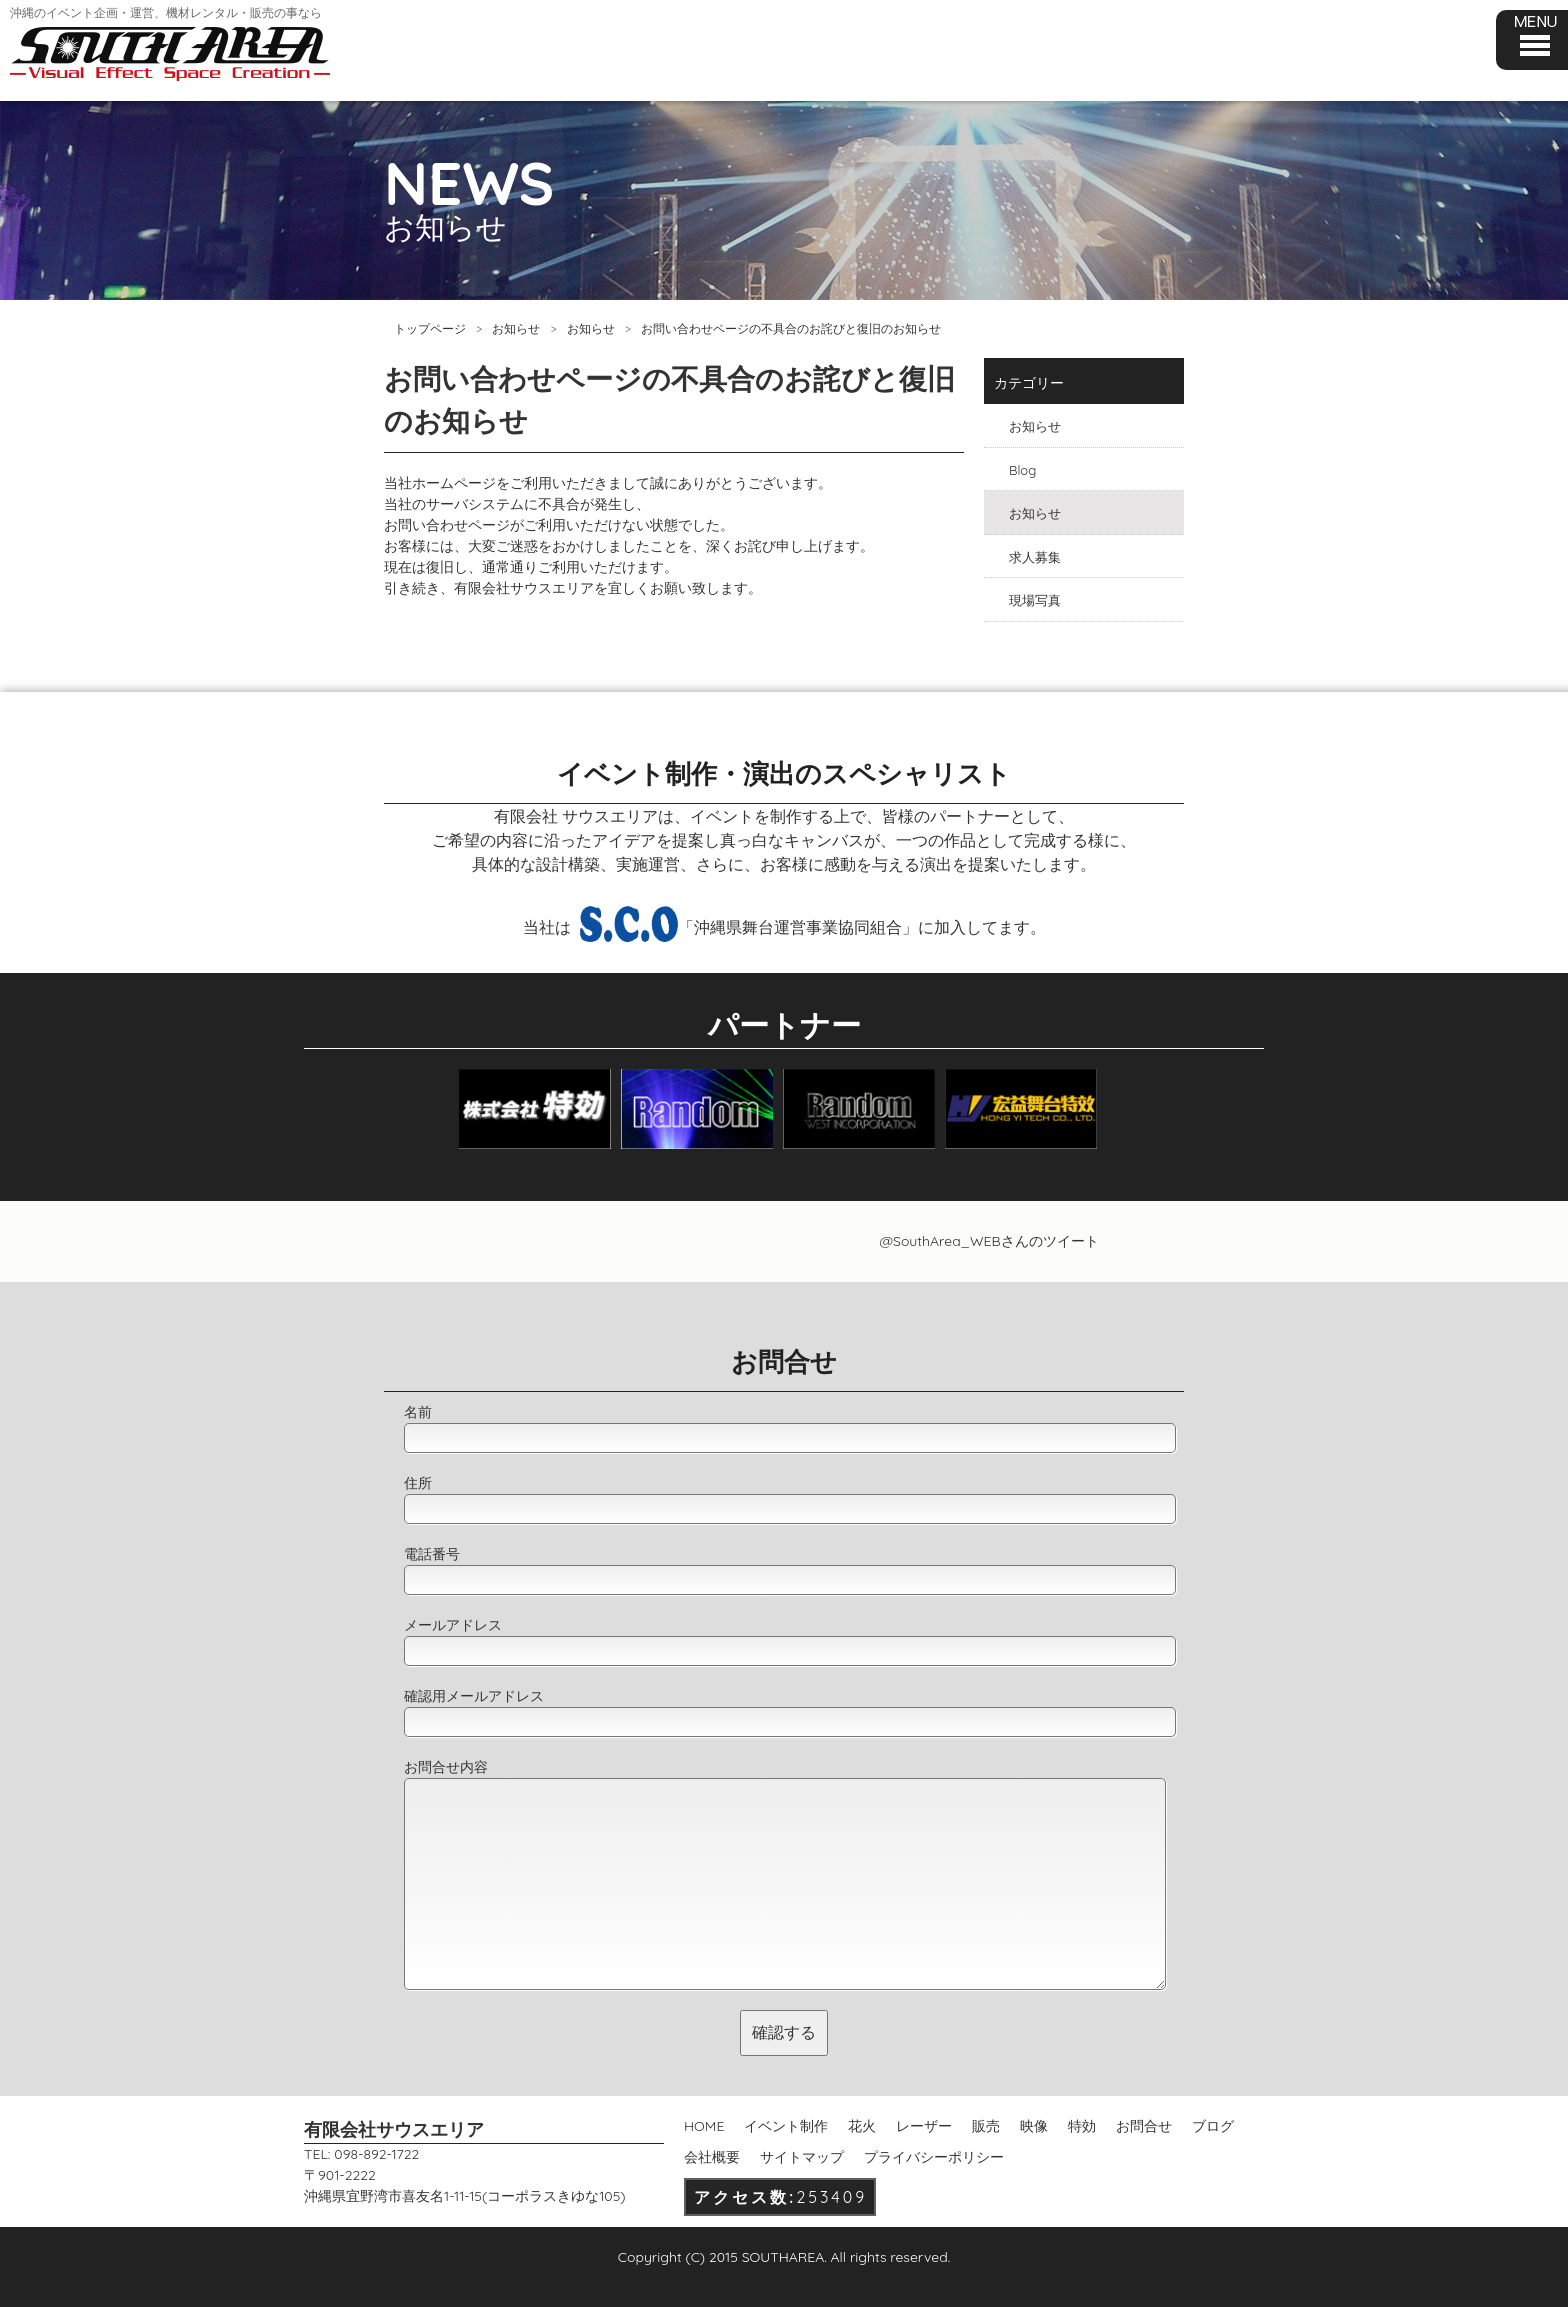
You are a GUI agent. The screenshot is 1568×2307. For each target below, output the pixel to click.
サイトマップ (802, 2157)
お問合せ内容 (446, 1767)
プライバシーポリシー (934, 2157)
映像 (1034, 2126)
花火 (862, 2126)
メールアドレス (453, 1625)
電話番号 (432, 1554)
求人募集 (1035, 557)
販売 (986, 2126)
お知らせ (516, 328)
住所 (418, 1483)
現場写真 (1035, 600)
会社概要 (712, 2157)
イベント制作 (786, 2126)
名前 (418, 1412)
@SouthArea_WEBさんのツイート (988, 1241)
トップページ (430, 328)
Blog (1022, 470)
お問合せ (1144, 2126)
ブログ (1213, 2126)
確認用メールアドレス (474, 1696)
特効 (1082, 2126)
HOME (704, 2126)
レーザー (924, 2126)
